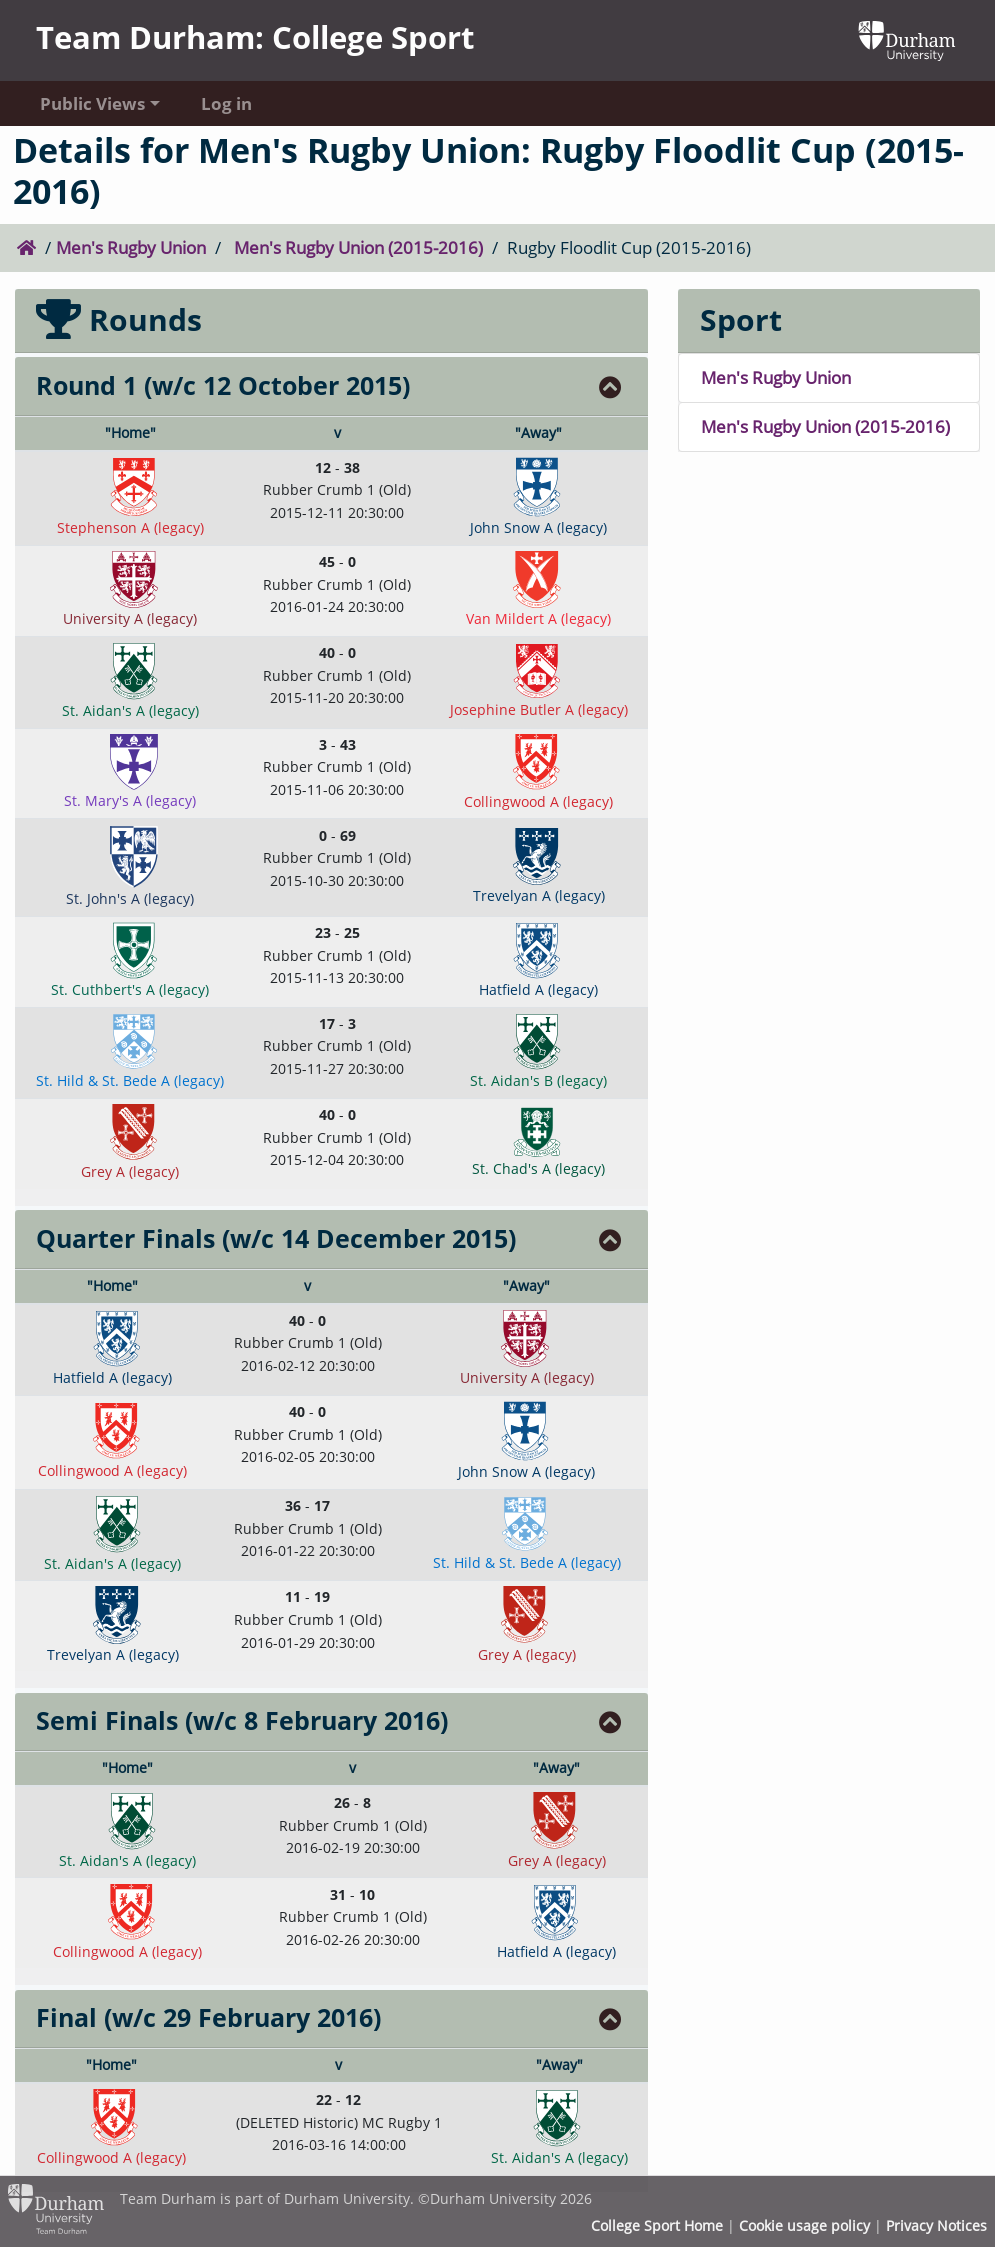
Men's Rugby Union (131, 247)
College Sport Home (657, 2225)
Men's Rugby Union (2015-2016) (358, 247)
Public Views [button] (92, 103)
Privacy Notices (936, 2225)
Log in (226, 103)
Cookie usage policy (804, 2225)
